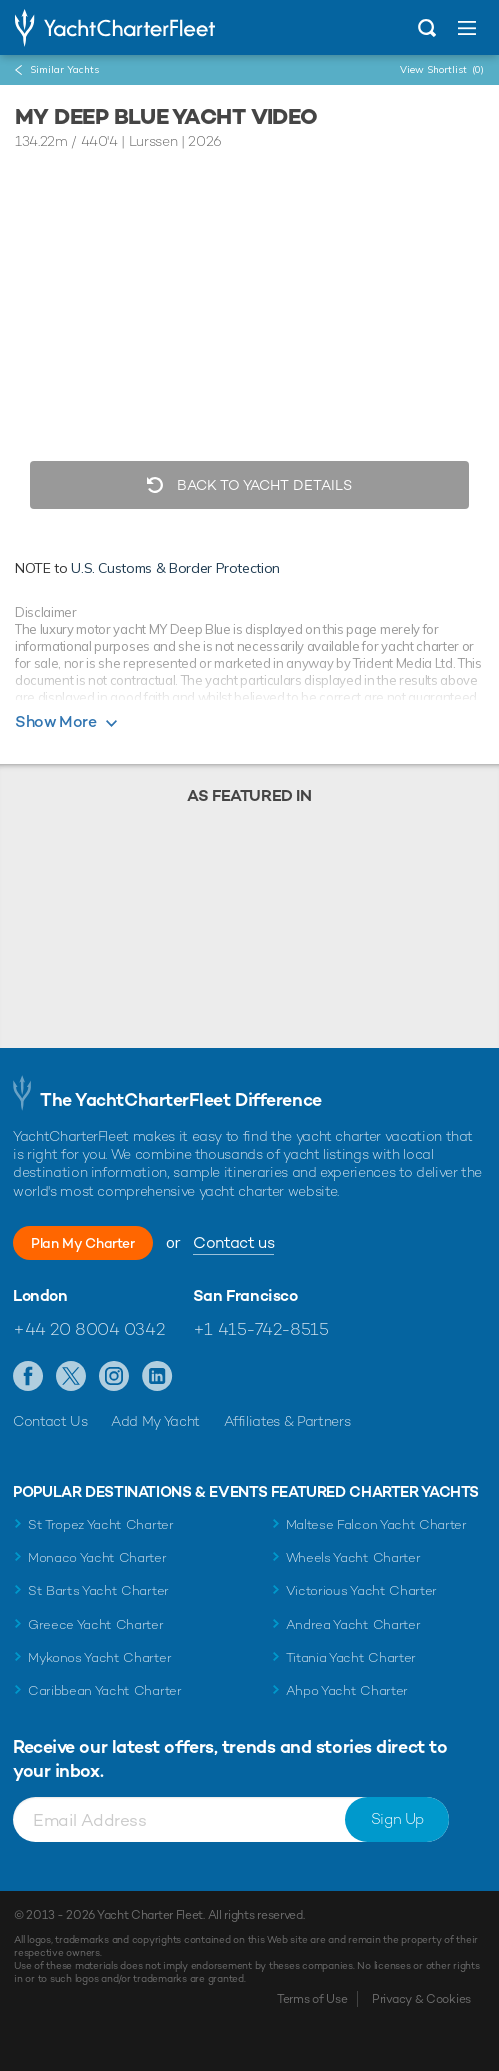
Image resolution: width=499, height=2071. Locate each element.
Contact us (233, 1242)
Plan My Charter (83, 1243)
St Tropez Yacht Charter (101, 1524)
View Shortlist (442, 69)
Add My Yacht (155, 1421)
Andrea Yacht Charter (353, 1624)
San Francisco (245, 1296)
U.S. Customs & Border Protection (175, 568)
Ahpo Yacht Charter (347, 1690)
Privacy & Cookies (421, 1999)
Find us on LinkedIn (157, 1377)
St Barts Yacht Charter (98, 1590)
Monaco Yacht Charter (97, 1557)
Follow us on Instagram (114, 1377)
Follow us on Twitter (71, 1377)
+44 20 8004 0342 (88, 1329)
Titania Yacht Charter (351, 1657)
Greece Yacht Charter (96, 1624)
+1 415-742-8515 (261, 1329)
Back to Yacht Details (262, 485)
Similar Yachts (64, 69)
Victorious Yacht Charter (361, 1590)
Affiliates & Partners (287, 1421)
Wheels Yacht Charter (353, 1557)
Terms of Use (312, 1999)
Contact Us (50, 1421)
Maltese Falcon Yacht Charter (376, 1524)
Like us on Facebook (28, 1377)
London (40, 1296)
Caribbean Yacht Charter (105, 1690)
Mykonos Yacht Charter (99, 1657)
